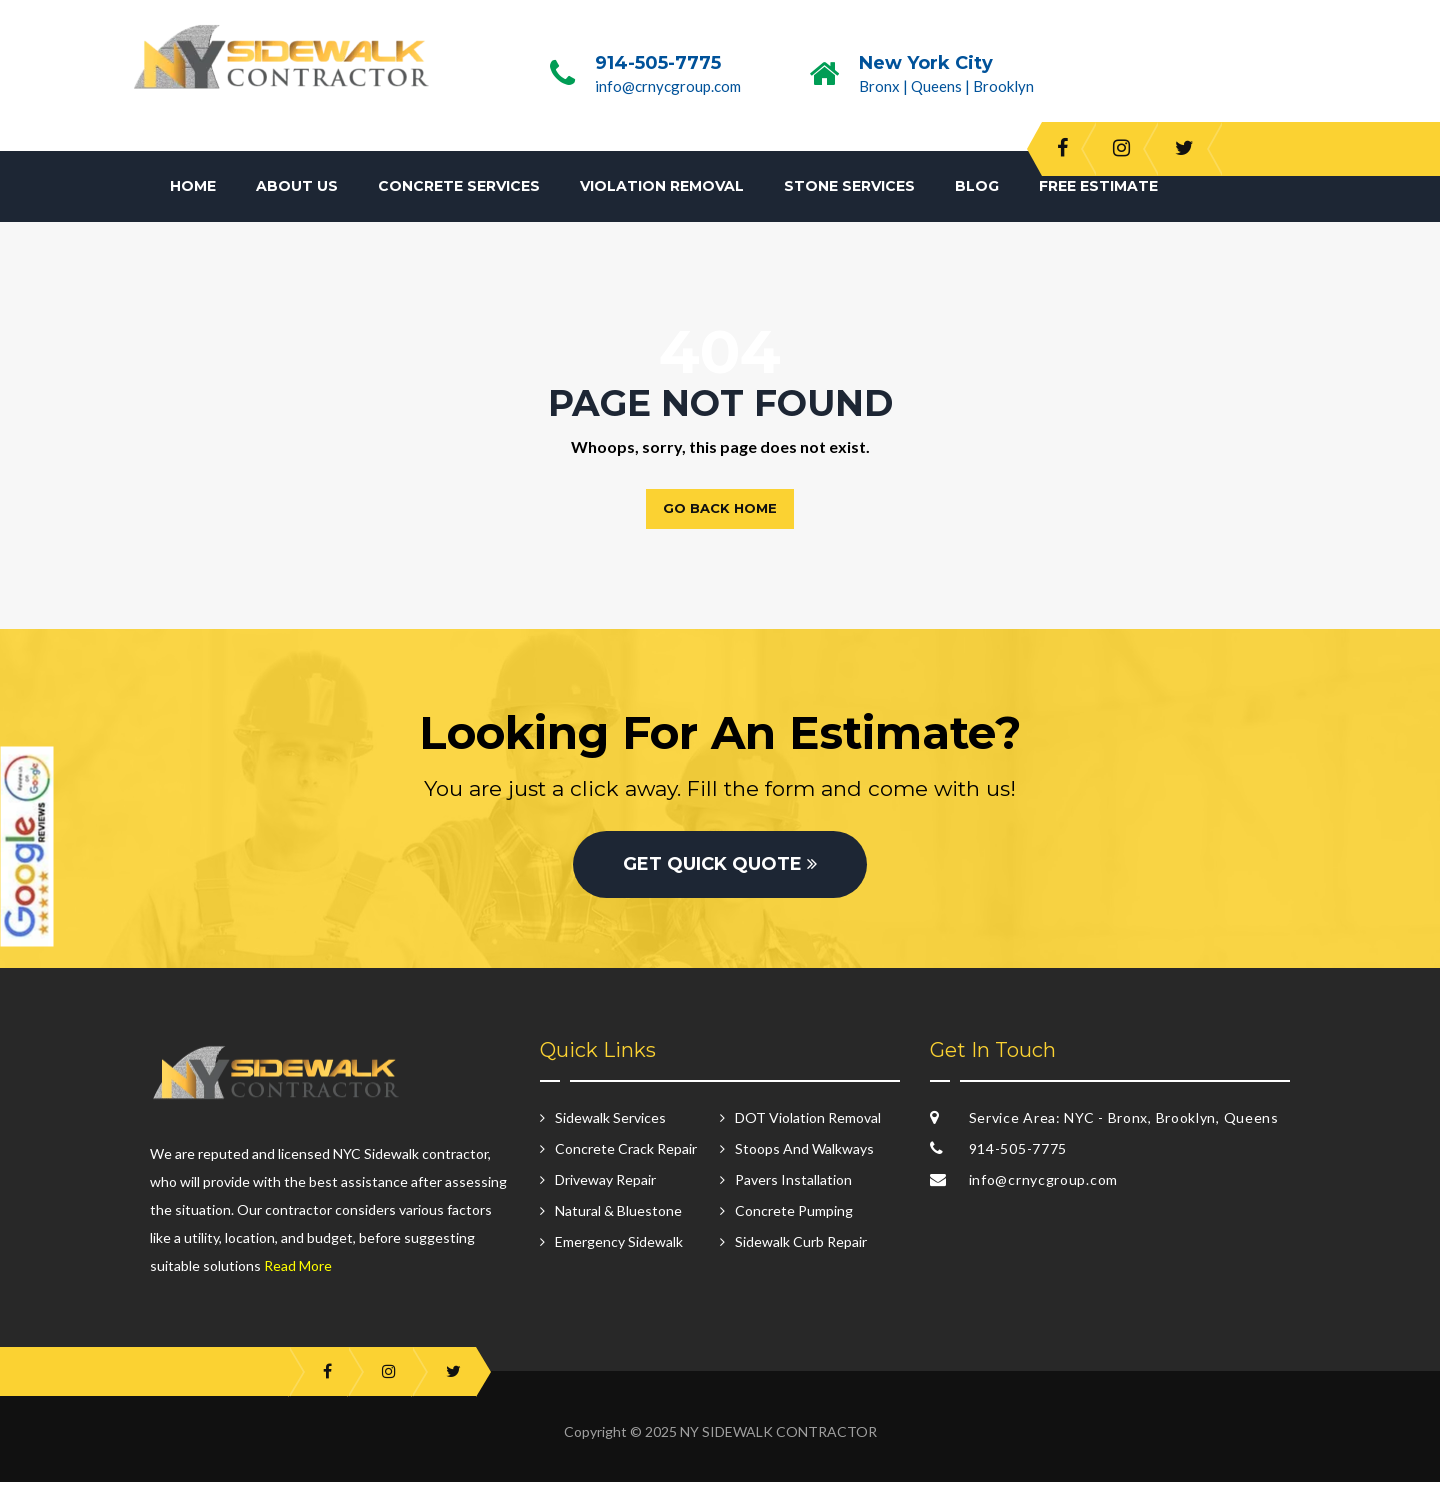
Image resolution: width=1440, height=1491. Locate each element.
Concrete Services (459, 186)
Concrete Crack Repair (626, 1157)
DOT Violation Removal (808, 1126)
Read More (298, 1274)
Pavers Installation (793, 1188)
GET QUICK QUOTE (720, 873)
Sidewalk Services (610, 1126)
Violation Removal (662, 186)
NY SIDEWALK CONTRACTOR (778, 1440)
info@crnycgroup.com (668, 86)
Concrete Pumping (794, 1219)
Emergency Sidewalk (619, 1250)
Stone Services (849, 186)
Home (193, 186)
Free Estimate (1098, 186)
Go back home (720, 508)
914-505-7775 (658, 63)
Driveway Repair (605, 1188)
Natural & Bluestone (618, 1219)
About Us (297, 186)
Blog (977, 186)
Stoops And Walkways (804, 1157)
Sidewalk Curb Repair (801, 1250)
